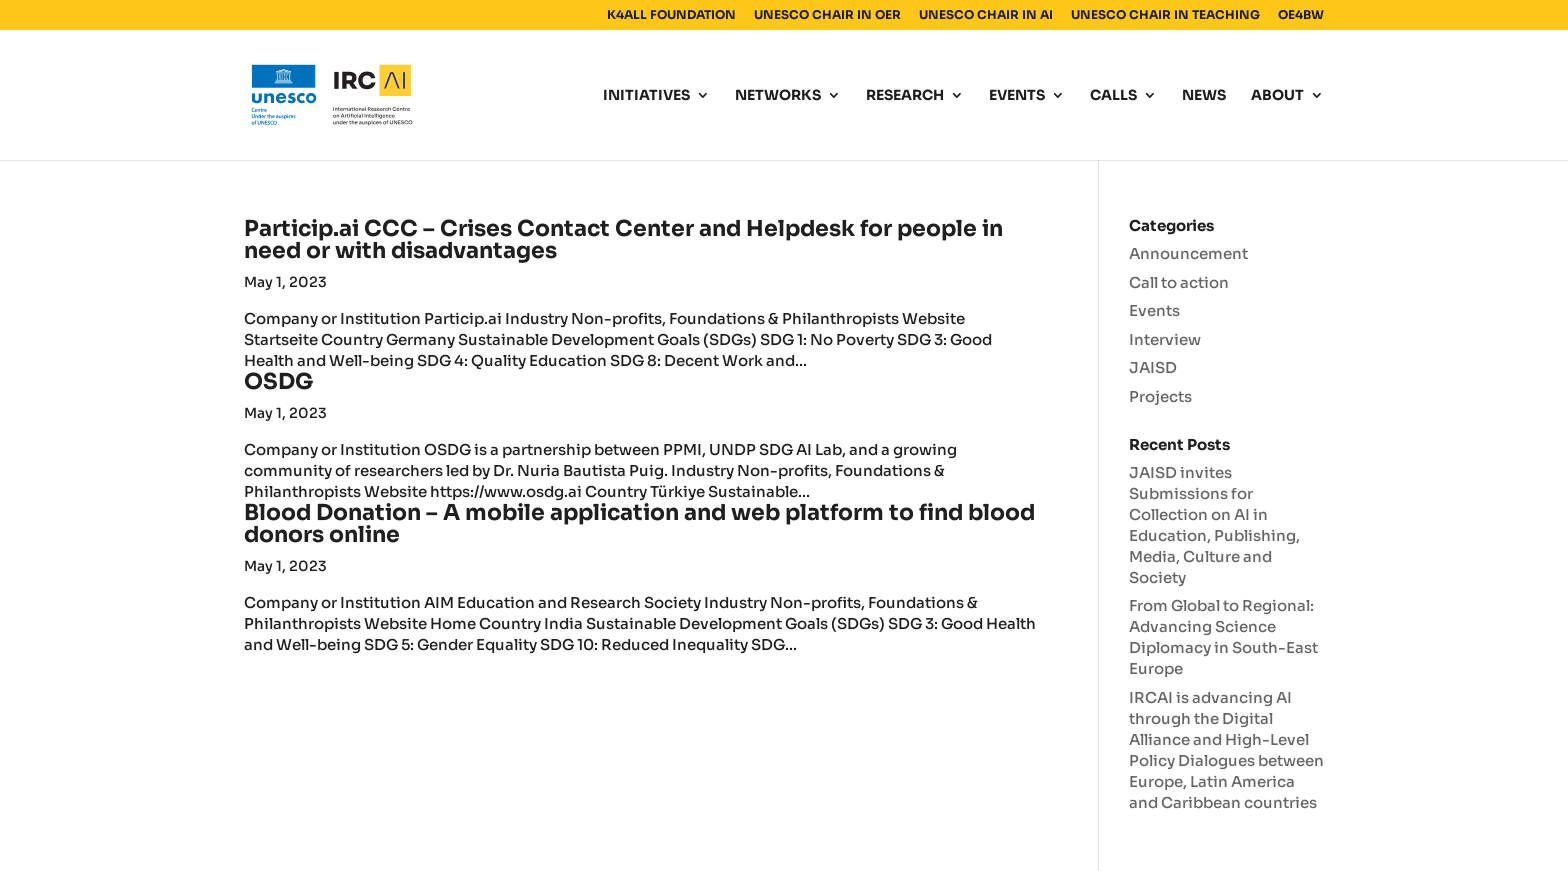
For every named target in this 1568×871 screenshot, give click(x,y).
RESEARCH (905, 96)
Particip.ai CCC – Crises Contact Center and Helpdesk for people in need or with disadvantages (623, 239)
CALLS (1113, 96)
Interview (1165, 339)
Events (1154, 310)
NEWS (1204, 96)
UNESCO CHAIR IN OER (827, 15)
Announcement (1188, 253)
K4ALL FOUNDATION (671, 15)
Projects (1160, 396)
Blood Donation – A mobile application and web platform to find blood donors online (639, 523)
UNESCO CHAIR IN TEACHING (1165, 15)
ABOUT (1277, 96)
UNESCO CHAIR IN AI (986, 15)
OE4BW (1301, 15)
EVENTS (1017, 96)
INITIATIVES (646, 96)
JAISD (1153, 367)
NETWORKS (778, 96)
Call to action (1179, 282)
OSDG (278, 381)
